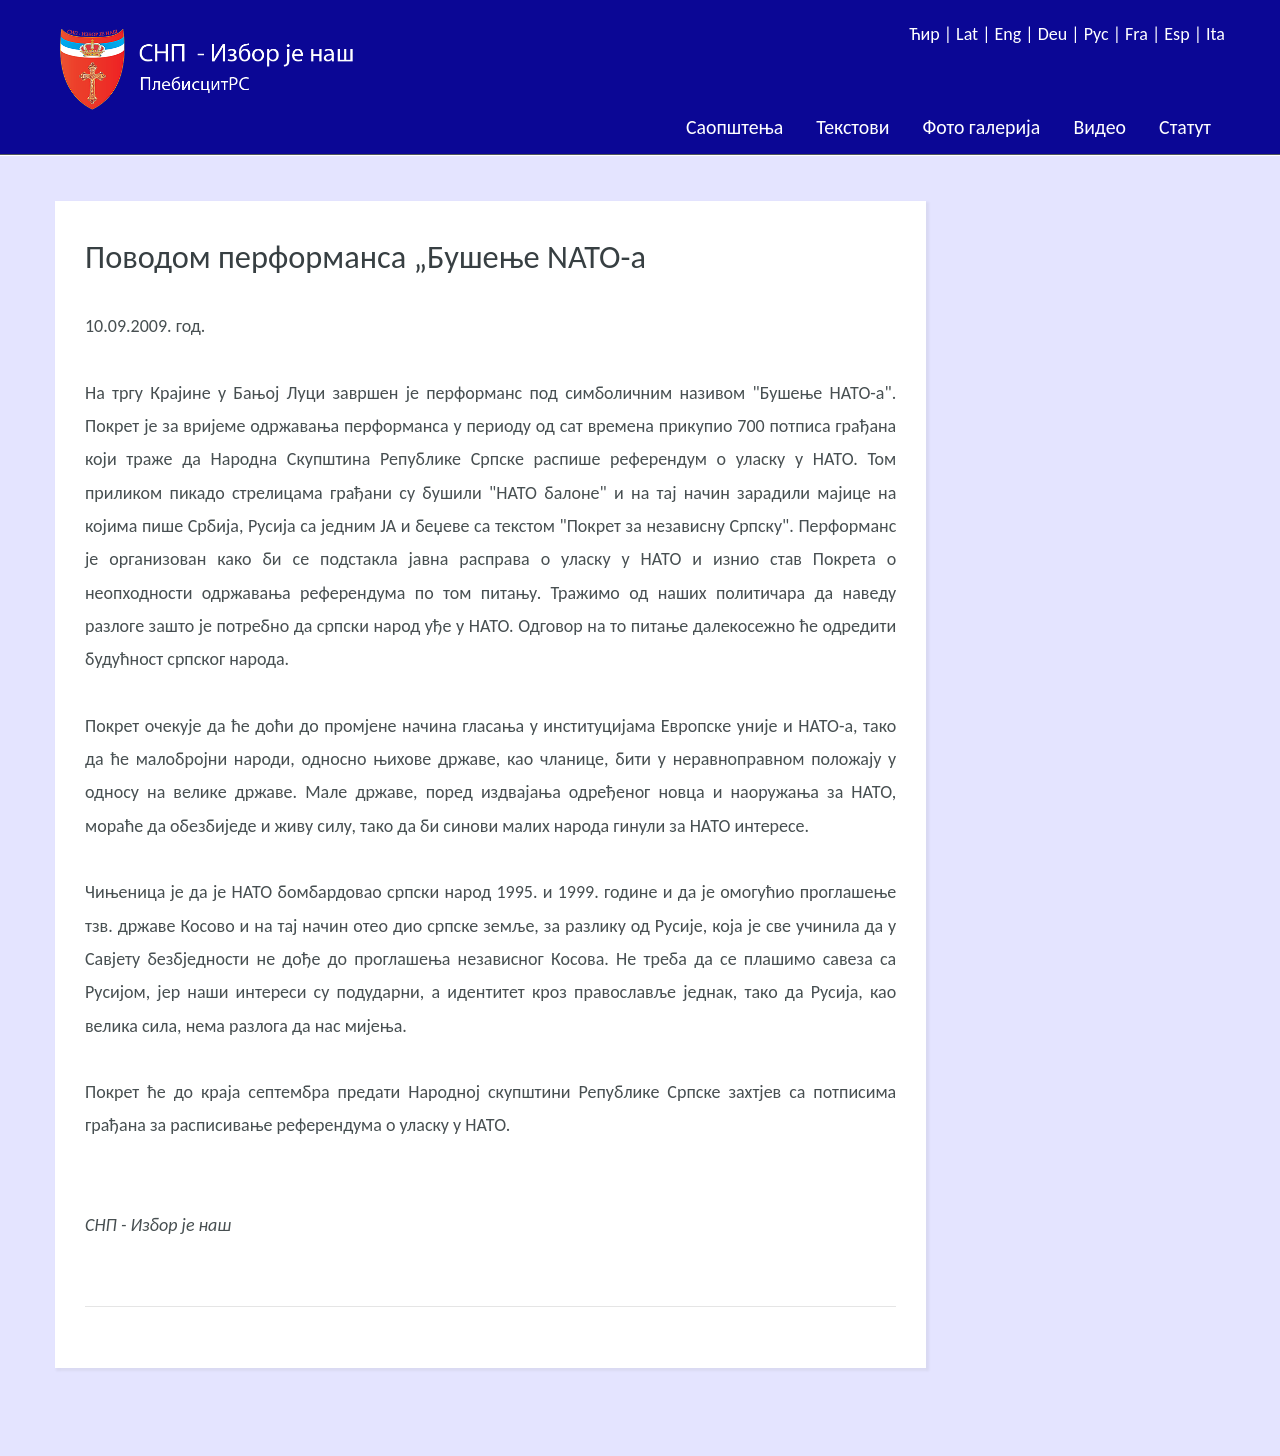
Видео (1099, 127)
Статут (1185, 127)
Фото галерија (981, 127)
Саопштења (734, 127)
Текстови (852, 127)
